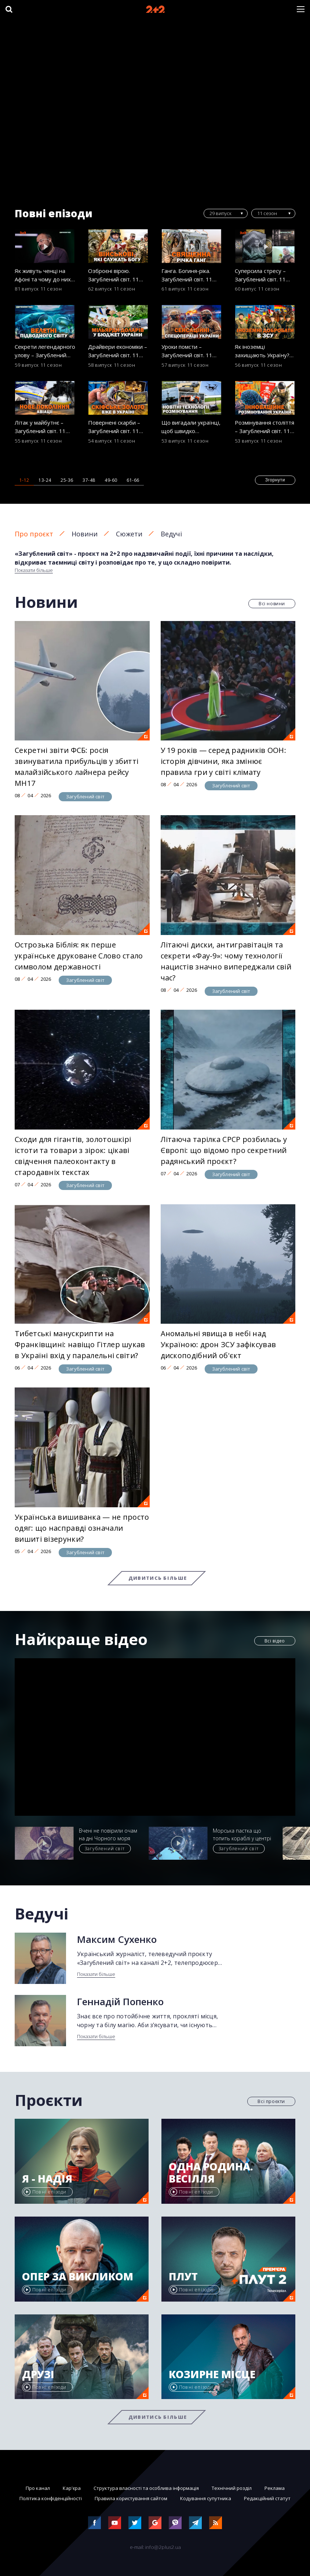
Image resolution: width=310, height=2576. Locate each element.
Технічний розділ (232, 2488)
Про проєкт (34, 533)
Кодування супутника (205, 2498)
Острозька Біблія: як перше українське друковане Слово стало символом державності (79, 956)
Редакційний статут (267, 2498)
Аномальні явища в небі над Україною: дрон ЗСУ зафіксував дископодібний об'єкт (218, 1344)
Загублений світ (85, 796)
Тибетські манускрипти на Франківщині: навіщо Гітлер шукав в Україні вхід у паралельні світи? (80, 1344)
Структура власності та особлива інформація (146, 2488)
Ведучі (171, 533)
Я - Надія (47, 2179)
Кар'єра (72, 2488)
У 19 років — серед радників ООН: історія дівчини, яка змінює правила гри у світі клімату (224, 761)
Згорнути (275, 480)
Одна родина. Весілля (211, 2173)
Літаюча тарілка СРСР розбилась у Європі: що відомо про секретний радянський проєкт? (224, 1150)
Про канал (38, 2488)
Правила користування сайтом (131, 2498)
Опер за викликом (77, 2276)
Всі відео (275, 1641)
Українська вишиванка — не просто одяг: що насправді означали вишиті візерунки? (82, 1528)
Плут (183, 2276)
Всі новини (272, 603)
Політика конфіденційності (50, 2498)
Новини (85, 533)
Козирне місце (212, 2374)
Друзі (38, 2374)
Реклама (275, 2488)
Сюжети (129, 533)
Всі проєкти (271, 2101)
